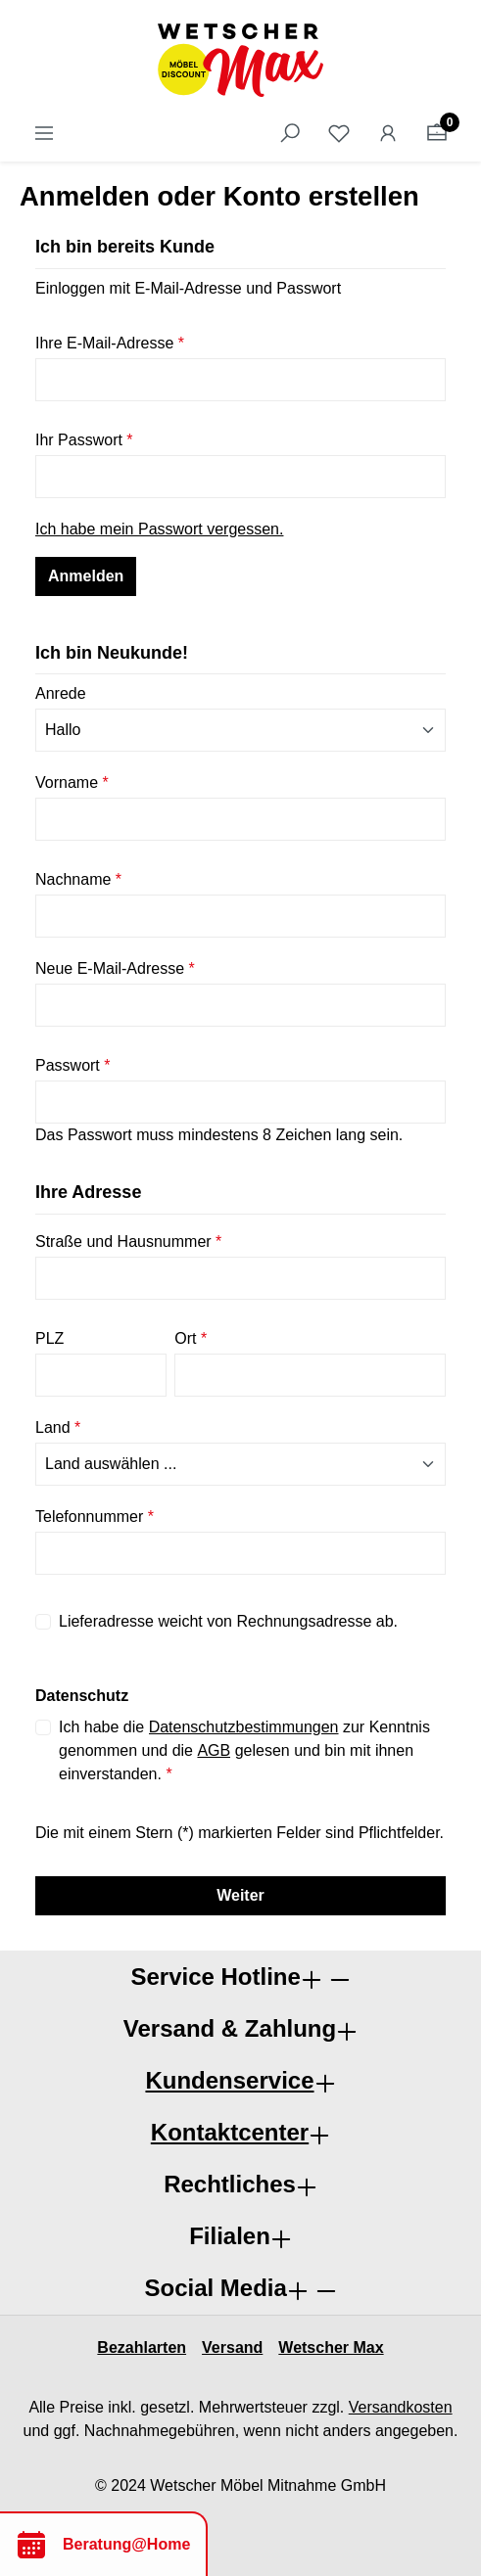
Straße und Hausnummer (128, 1241)
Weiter (240, 1895)
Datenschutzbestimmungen (244, 1727)
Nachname (78, 879)
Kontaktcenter (230, 2132)
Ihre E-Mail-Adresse (109, 343)
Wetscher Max (330, 2347)
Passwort (72, 1065)
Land (57, 1427)
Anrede (60, 693)
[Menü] (44, 133)
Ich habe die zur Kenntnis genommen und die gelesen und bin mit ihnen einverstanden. (244, 1749)
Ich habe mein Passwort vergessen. (159, 529)
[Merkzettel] (338, 133)
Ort (190, 1338)
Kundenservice (229, 2080)
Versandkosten (401, 2407)
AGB (213, 1750)
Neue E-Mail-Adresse (115, 968)
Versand (232, 2347)
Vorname (72, 782)
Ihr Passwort (84, 440)
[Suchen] (289, 133)
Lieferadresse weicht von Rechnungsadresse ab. (228, 1621)
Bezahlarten (141, 2347)
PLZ (49, 1338)
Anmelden (85, 576)
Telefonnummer (94, 1516)
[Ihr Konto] (387, 133)
